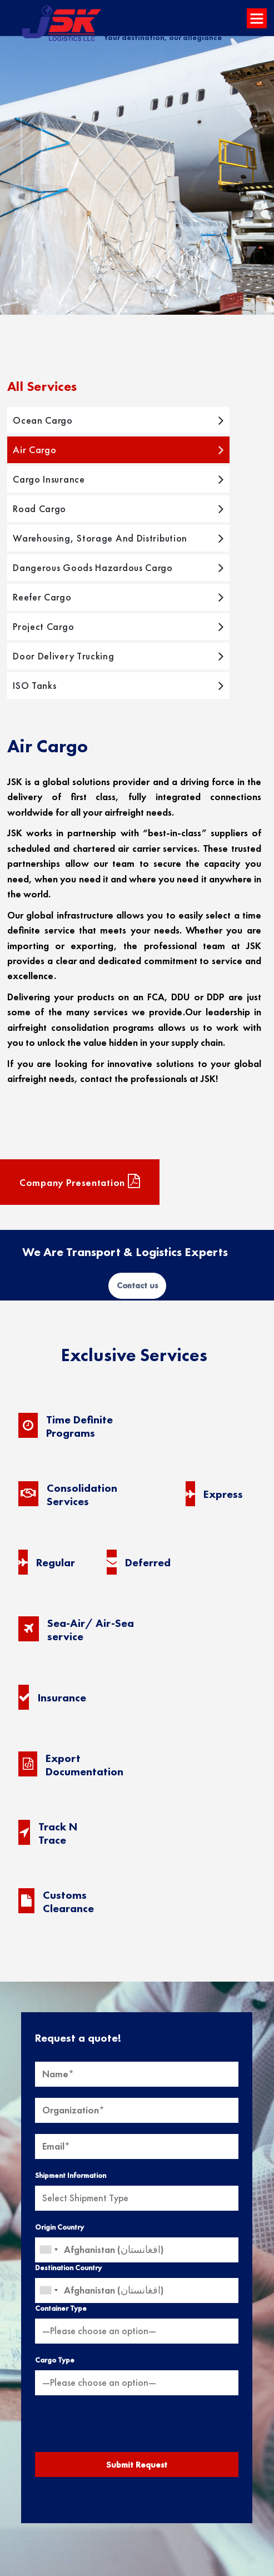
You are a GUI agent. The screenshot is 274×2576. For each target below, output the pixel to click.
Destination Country (68, 2267)
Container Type (61, 2308)
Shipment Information (70, 2175)
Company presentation (79, 1181)
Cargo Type (54, 2360)
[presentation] (137, 2427)
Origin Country (59, 2227)
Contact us (137, 1285)
